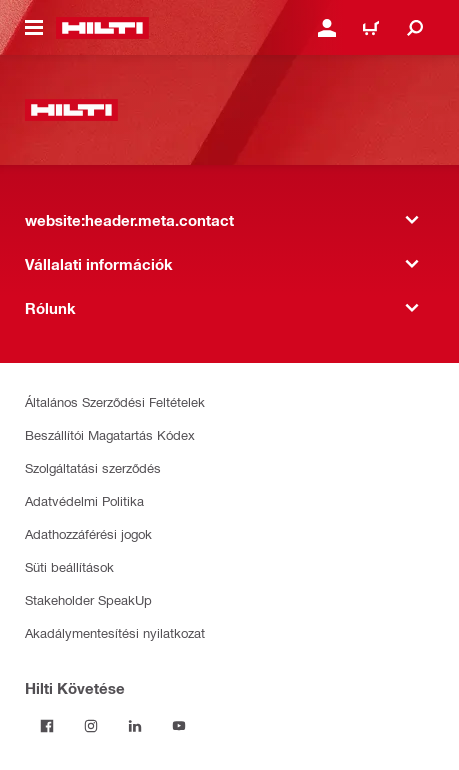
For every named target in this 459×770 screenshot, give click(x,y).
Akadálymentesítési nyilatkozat (115, 632)
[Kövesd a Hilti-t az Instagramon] (91, 726)
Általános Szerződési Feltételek (115, 401)
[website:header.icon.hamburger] (34, 28)
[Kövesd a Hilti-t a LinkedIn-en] (135, 726)
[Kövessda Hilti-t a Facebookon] (47, 726)
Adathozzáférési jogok (88, 533)
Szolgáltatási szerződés (93, 467)
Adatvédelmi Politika (84, 500)
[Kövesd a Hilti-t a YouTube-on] (179, 726)
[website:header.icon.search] (415, 28)
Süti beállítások (69, 566)
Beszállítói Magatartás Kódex (110, 434)
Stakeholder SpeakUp (88, 599)
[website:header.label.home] (102, 28)
